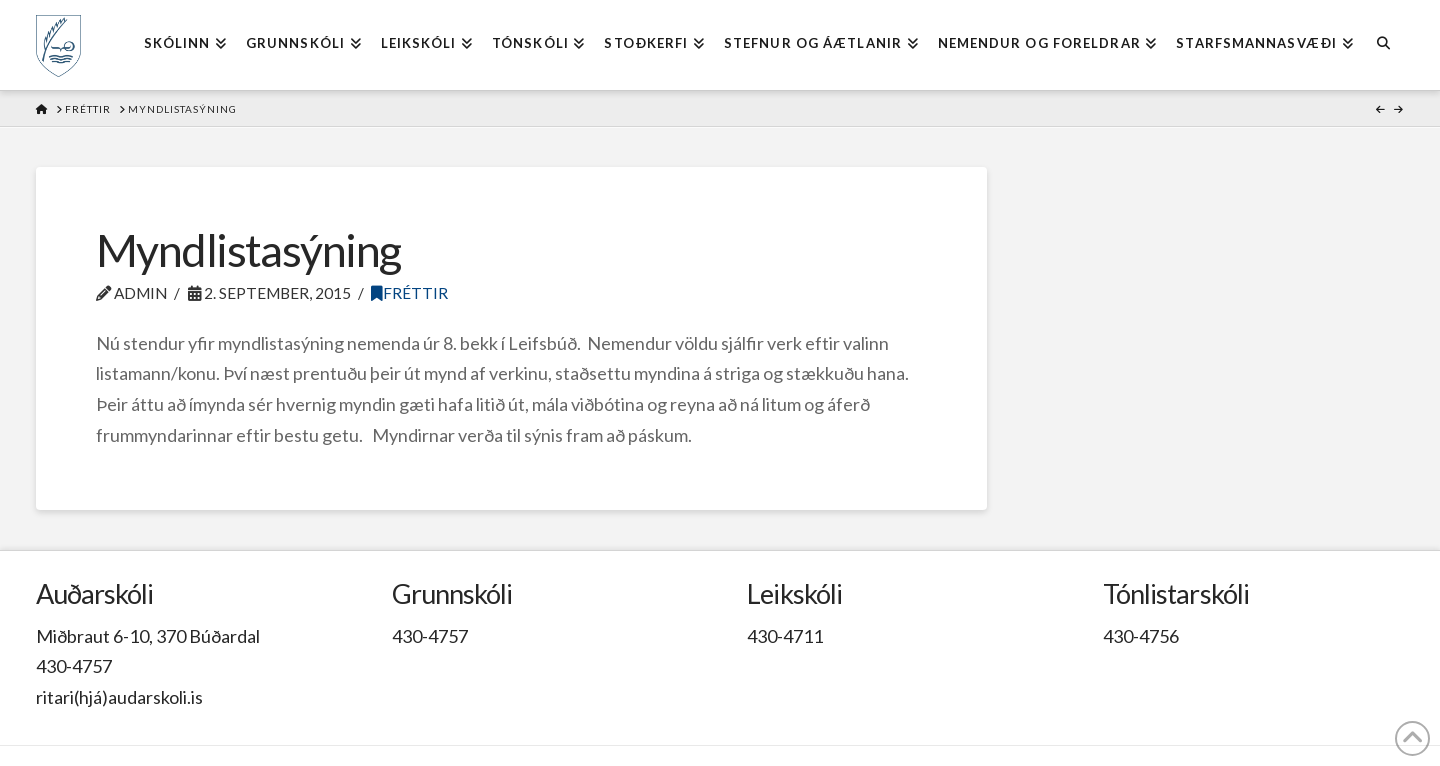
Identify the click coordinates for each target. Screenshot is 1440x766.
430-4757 (74, 666)
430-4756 (1141, 636)
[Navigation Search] (1383, 45)
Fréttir (409, 293)
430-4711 (785, 636)
